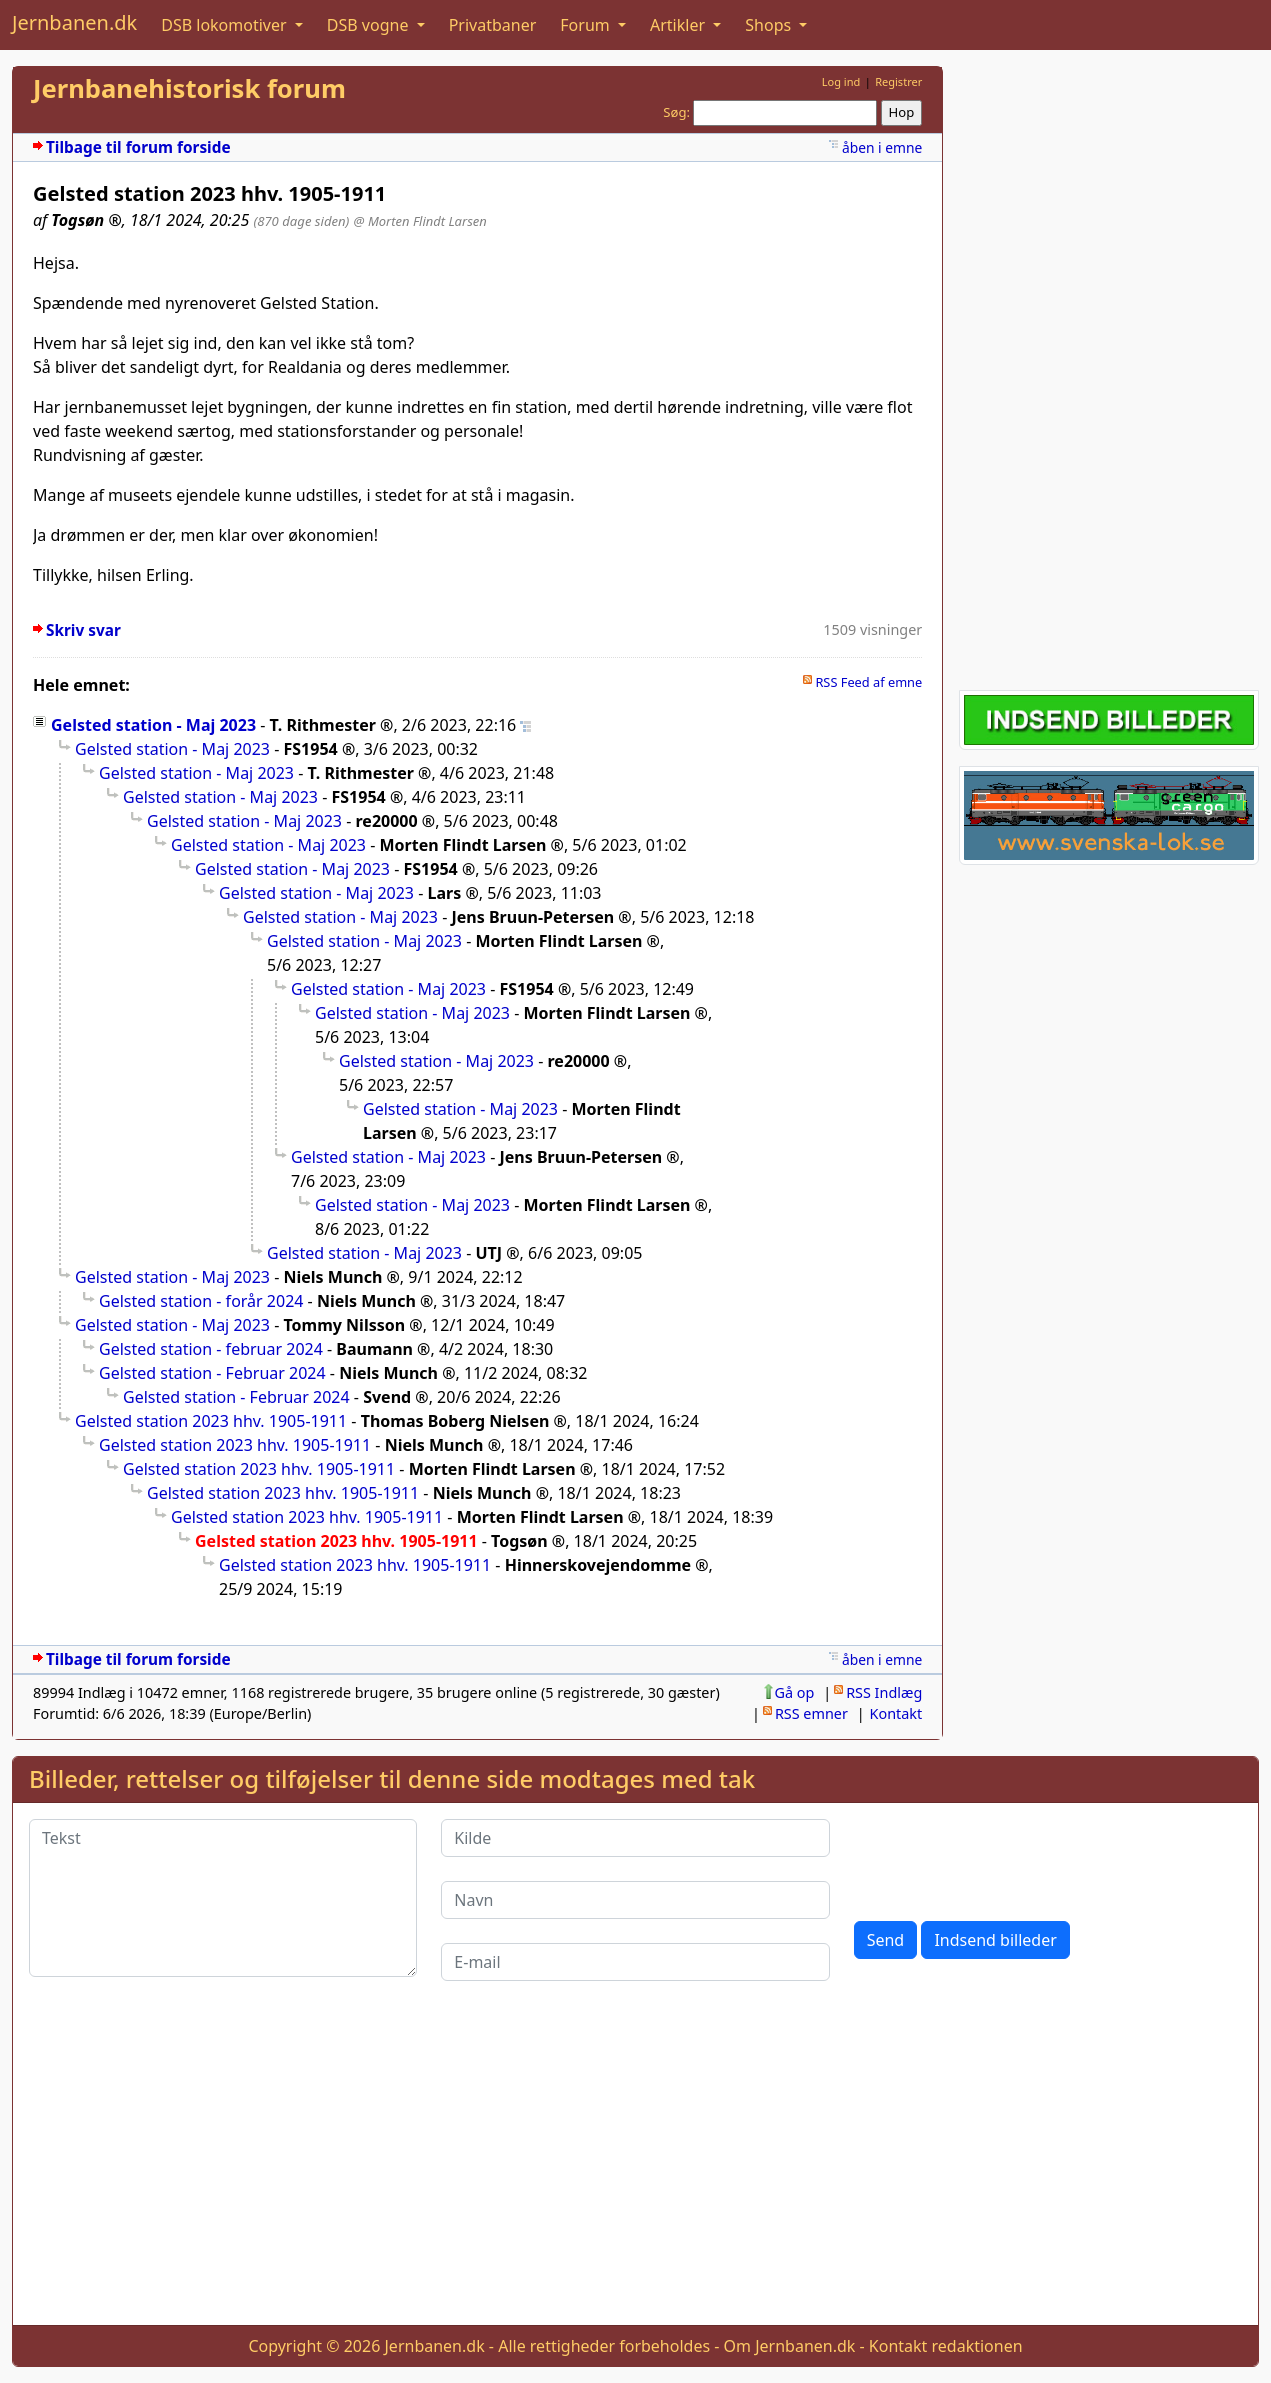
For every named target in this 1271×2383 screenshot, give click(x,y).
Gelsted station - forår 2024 (201, 1301)
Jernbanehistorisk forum (189, 88)
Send (886, 1940)
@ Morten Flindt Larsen (420, 221)
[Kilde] (635, 1838)
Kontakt (896, 1713)
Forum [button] (587, 25)
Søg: (676, 112)
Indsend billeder (995, 1940)
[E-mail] (635, 1962)
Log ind (841, 81)
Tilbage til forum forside (138, 147)
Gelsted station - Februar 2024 (212, 1373)
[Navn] (635, 1900)
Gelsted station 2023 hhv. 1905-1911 (211, 1421)
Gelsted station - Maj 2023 (153, 725)
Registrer (898, 81)
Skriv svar (83, 630)
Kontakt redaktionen (946, 2346)
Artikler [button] (679, 25)
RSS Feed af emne (868, 682)
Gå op (795, 1692)
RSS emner (811, 1713)
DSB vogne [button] (370, 25)
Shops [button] (770, 25)
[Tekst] (223, 1898)
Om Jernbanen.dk (790, 2346)
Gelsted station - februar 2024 (211, 1349)
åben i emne (882, 147)
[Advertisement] (1109, 366)
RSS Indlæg (884, 1692)
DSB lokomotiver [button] (226, 25)
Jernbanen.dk (74, 22)
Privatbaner (493, 25)
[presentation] (1006, 1858)
